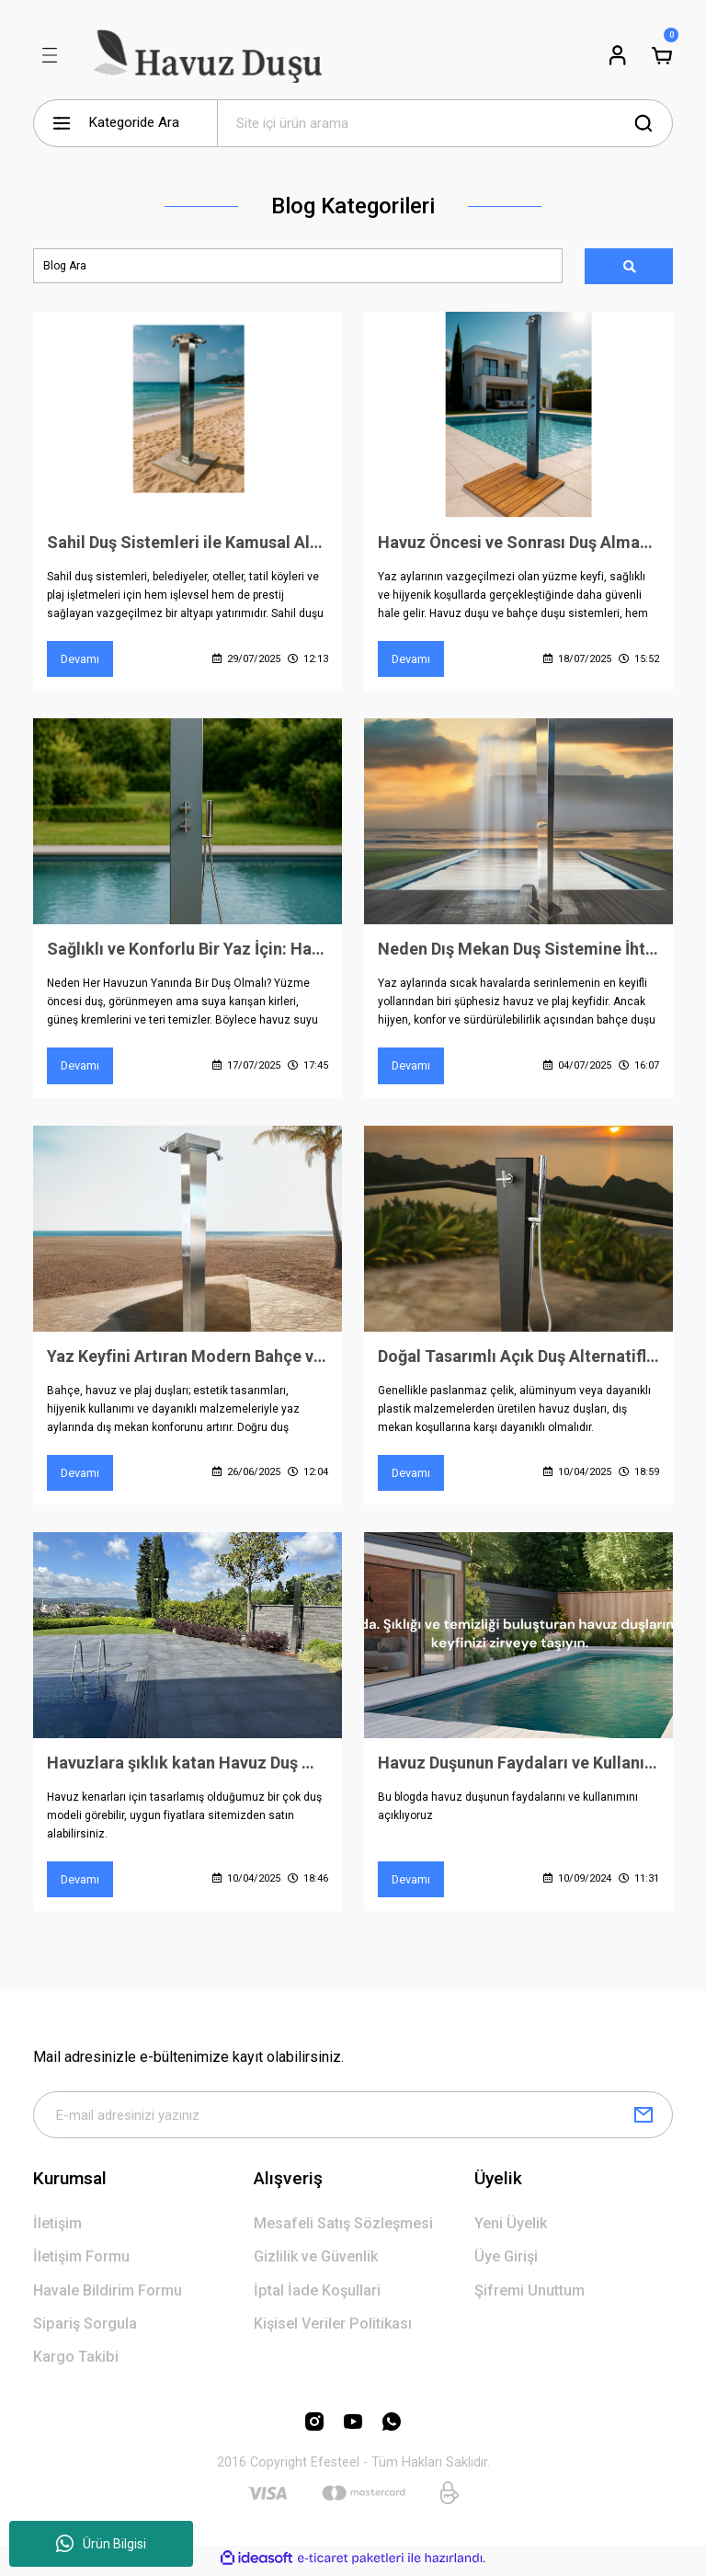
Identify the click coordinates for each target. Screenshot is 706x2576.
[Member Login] (618, 55)
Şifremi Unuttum (529, 2294)
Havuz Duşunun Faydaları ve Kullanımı (518, 1765)
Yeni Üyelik (510, 2228)
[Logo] (205, 55)
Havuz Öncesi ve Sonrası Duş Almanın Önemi (518, 543)
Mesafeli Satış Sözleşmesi (343, 2228)
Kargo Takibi (76, 2361)
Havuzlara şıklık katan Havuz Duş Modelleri (187, 1765)
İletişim (57, 2228)
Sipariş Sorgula (85, 2328)
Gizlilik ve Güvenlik (316, 2261)
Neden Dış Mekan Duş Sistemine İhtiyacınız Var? (518, 950)
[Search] (445, 123)
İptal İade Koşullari (317, 2294)
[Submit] (643, 2119)
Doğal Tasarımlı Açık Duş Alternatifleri (518, 1358)
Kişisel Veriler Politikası (333, 2328)
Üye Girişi (506, 2261)
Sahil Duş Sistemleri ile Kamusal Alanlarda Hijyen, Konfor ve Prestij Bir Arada (187, 543)
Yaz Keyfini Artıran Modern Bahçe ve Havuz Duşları (187, 1358)
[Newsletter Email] (353, 2119)
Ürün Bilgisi (101, 2544)
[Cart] (662, 55)
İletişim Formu (81, 2261)
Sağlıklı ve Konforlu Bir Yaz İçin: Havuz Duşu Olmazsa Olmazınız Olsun (187, 950)
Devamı (80, 660)
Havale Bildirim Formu (107, 2294)
